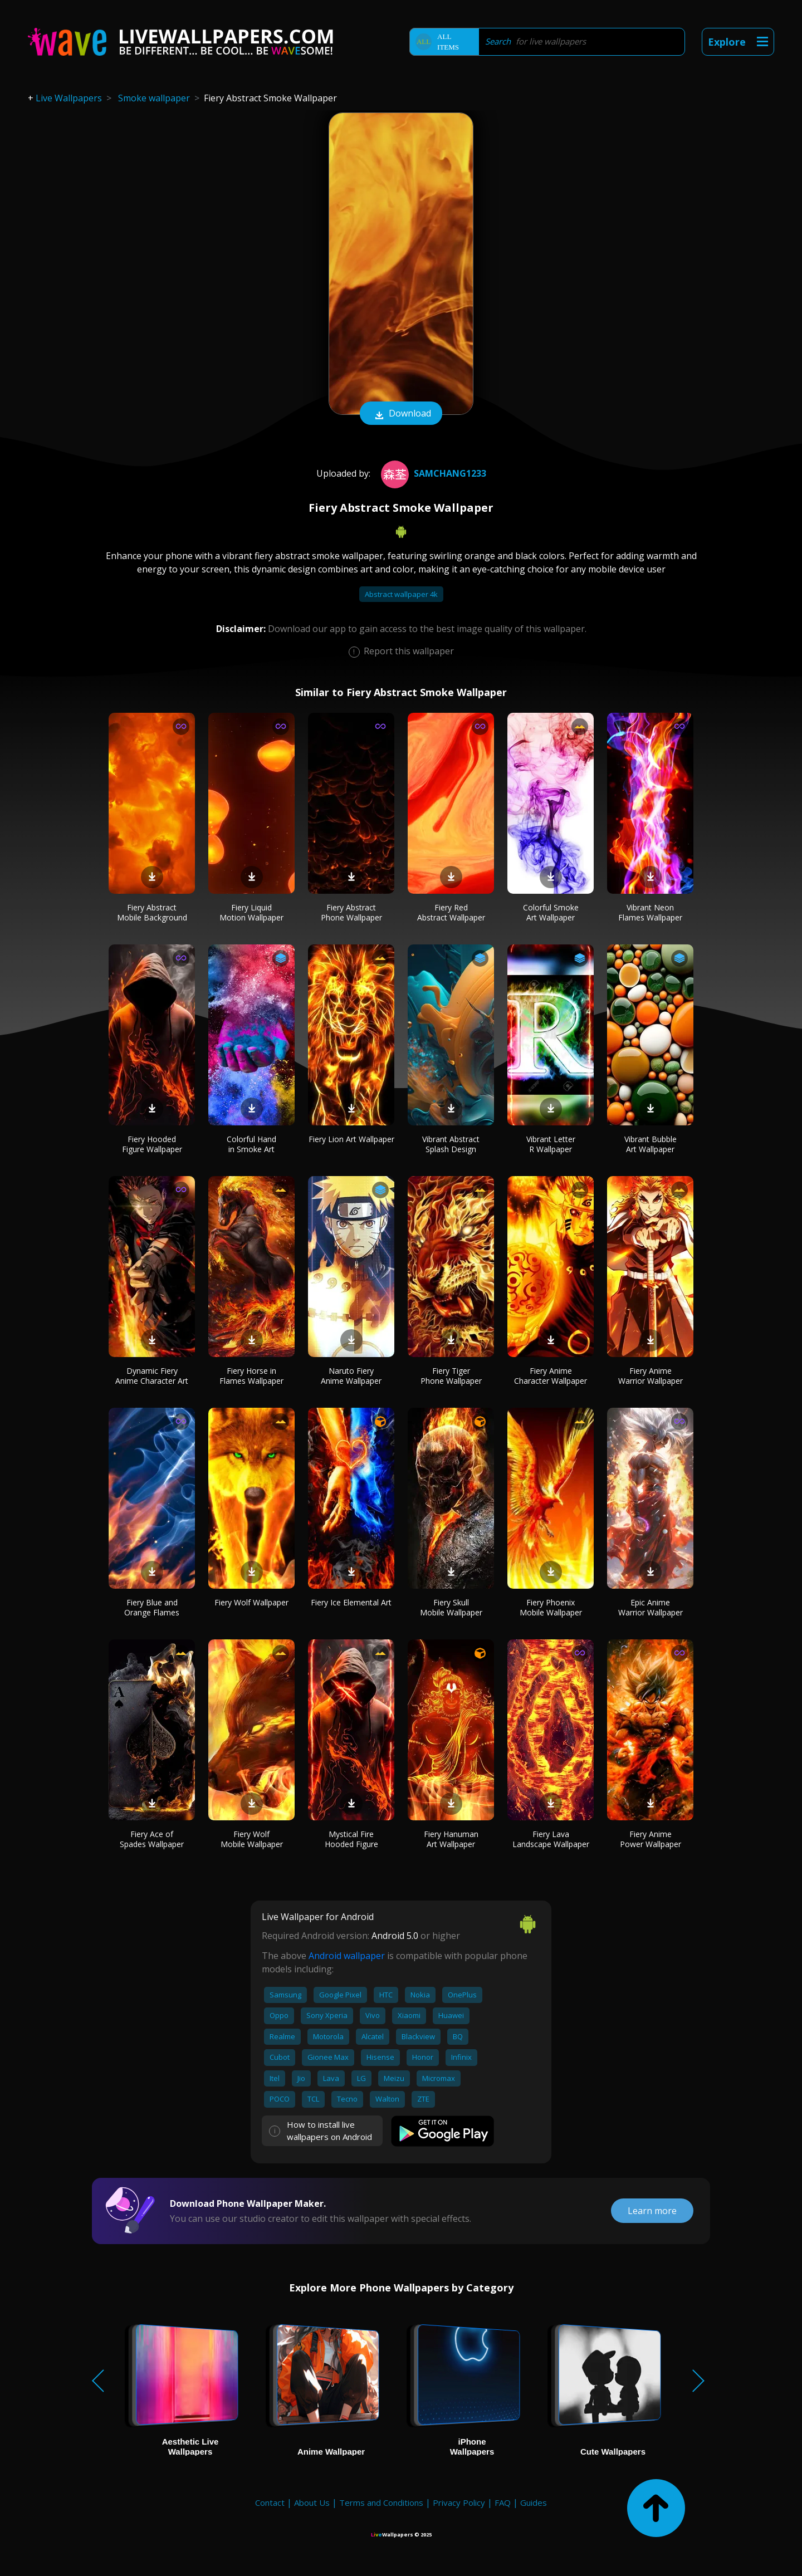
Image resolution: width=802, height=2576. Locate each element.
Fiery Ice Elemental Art (351, 1602)
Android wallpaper (347, 1956)
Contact (270, 2502)
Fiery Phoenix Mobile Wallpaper (551, 1607)
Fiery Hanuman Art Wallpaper (451, 1839)
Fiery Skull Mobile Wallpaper (451, 1607)
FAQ (503, 2502)
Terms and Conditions (381, 2502)
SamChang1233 (432, 473)
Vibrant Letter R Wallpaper (550, 1144)
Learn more (652, 2211)
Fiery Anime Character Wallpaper (550, 1375)
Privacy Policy (459, 2502)
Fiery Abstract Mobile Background (152, 912)
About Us (312, 2502)
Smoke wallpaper (154, 98)
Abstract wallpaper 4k (401, 594)
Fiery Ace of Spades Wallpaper (152, 1839)
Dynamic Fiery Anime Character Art (151, 1375)
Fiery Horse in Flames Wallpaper (251, 1375)
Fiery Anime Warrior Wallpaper (650, 1375)
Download (401, 414)
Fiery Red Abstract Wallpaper (451, 912)
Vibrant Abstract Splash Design (451, 1144)
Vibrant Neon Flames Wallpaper (650, 912)
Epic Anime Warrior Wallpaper (650, 1607)
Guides (533, 2502)
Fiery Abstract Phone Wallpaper (351, 912)
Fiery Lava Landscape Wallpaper (550, 1839)
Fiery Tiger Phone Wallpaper (451, 1375)
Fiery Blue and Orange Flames (151, 1607)
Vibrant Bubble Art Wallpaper (650, 1144)
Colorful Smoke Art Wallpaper (551, 912)
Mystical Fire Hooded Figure (351, 1839)
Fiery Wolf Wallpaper (251, 1602)
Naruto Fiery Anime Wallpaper (351, 1375)
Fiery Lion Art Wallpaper (351, 1139)
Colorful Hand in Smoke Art (251, 1144)
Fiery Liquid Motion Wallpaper (251, 912)
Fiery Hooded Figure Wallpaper (152, 1144)
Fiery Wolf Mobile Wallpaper (252, 1839)
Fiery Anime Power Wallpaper (650, 1839)
